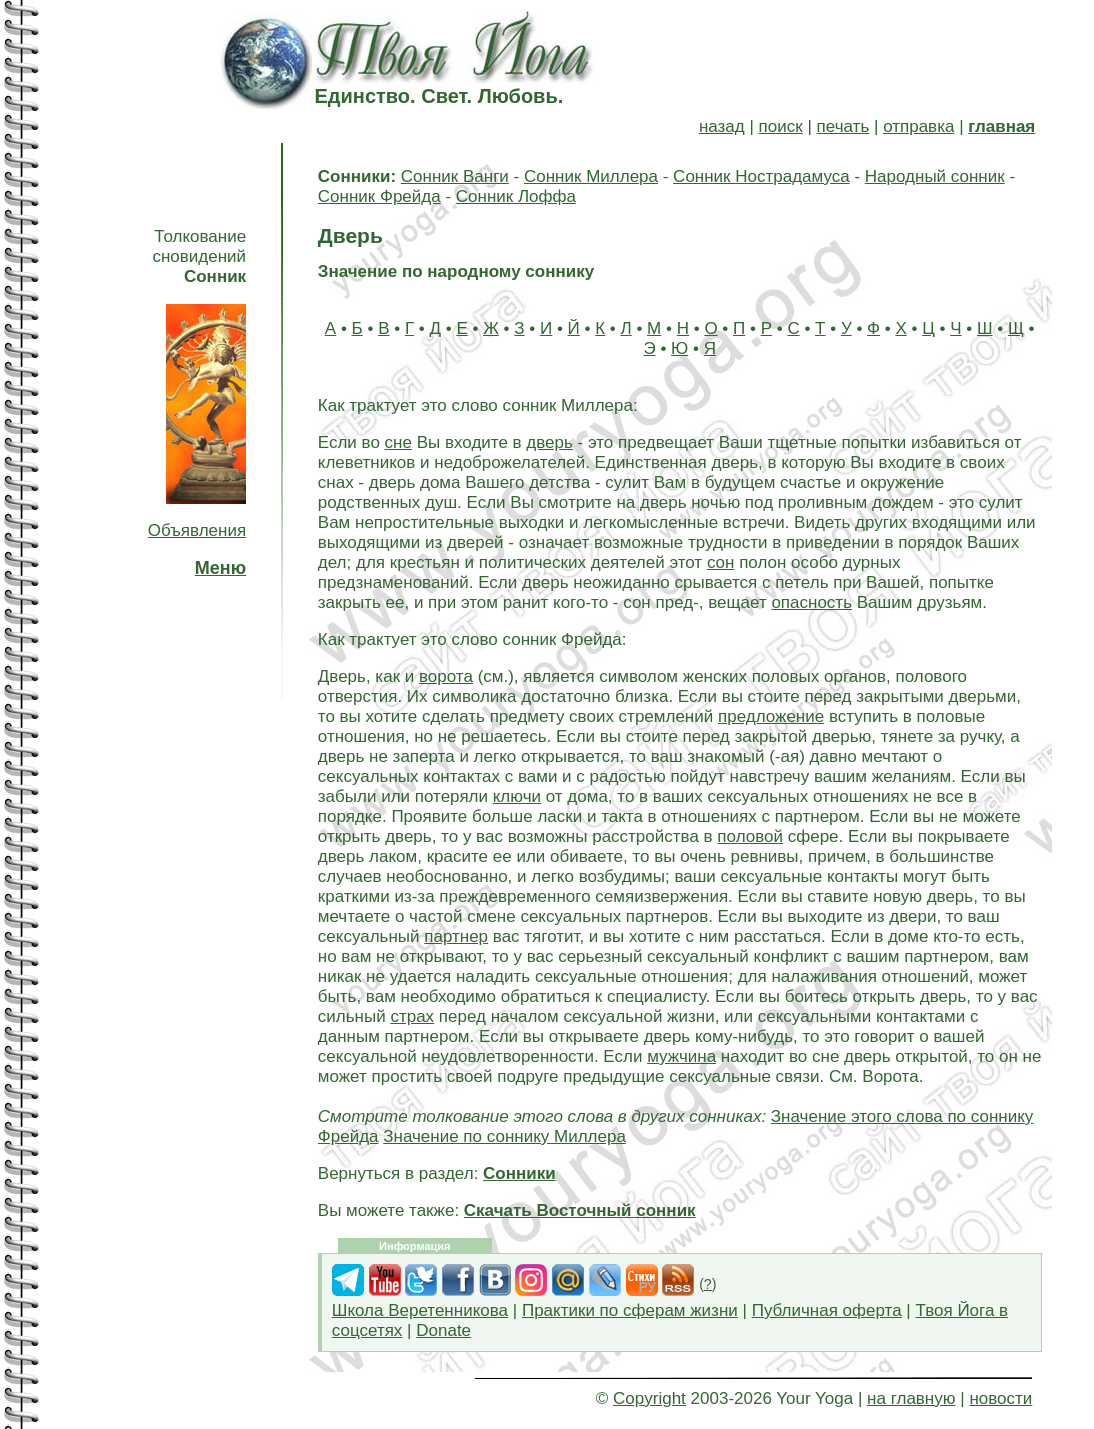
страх (412, 1016)
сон (721, 562)
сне (398, 442)
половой (750, 836)
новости (1000, 1398)
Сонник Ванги (455, 176)
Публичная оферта (827, 1310)
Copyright (649, 1398)
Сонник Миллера (591, 176)
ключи (517, 796)
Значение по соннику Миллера (504, 1136)
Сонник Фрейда (379, 196)
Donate (443, 1330)
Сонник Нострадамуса (761, 176)
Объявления (197, 530)
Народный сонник (935, 176)
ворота (446, 676)
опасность (811, 602)
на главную (911, 1398)
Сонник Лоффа (516, 196)
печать (843, 126)
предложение (771, 716)
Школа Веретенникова (420, 1310)
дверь (549, 442)
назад (722, 126)
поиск (781, 126)
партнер (456, 936)
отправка (918, 126)
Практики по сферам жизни (630, 1310)
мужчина (681, 1056)
